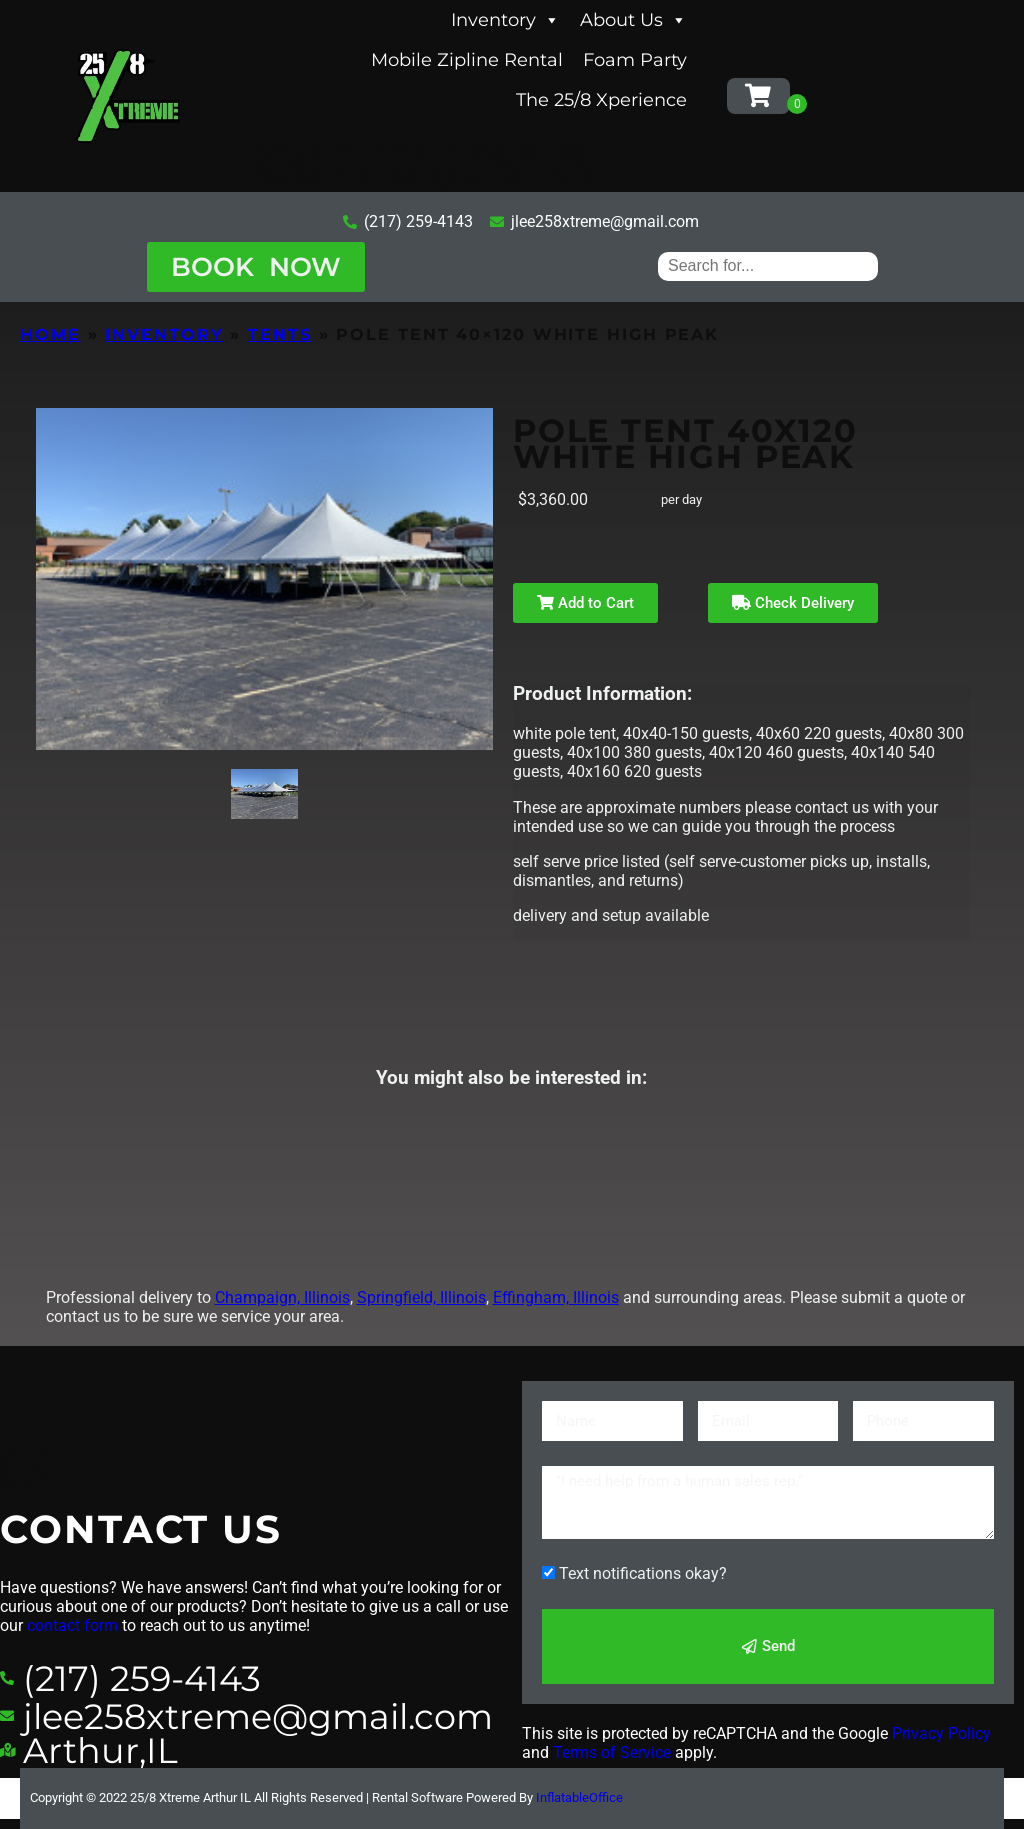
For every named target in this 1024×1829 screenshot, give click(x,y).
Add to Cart (585, 603)
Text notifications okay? (643, 1573)
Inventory (505, 20)
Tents (280, 334)
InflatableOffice (579, 1797)
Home (50, 334)
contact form (72, 1625)
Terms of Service (612, 1752)
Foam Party (635, 60)
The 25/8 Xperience (601, 100)
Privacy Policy (941, 1733)
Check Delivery (793, 603)
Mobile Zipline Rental (467, 60)
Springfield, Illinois (421, 1297)
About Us (633, 20)
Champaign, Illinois (282, 1297)
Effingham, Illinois (556, 1297)
